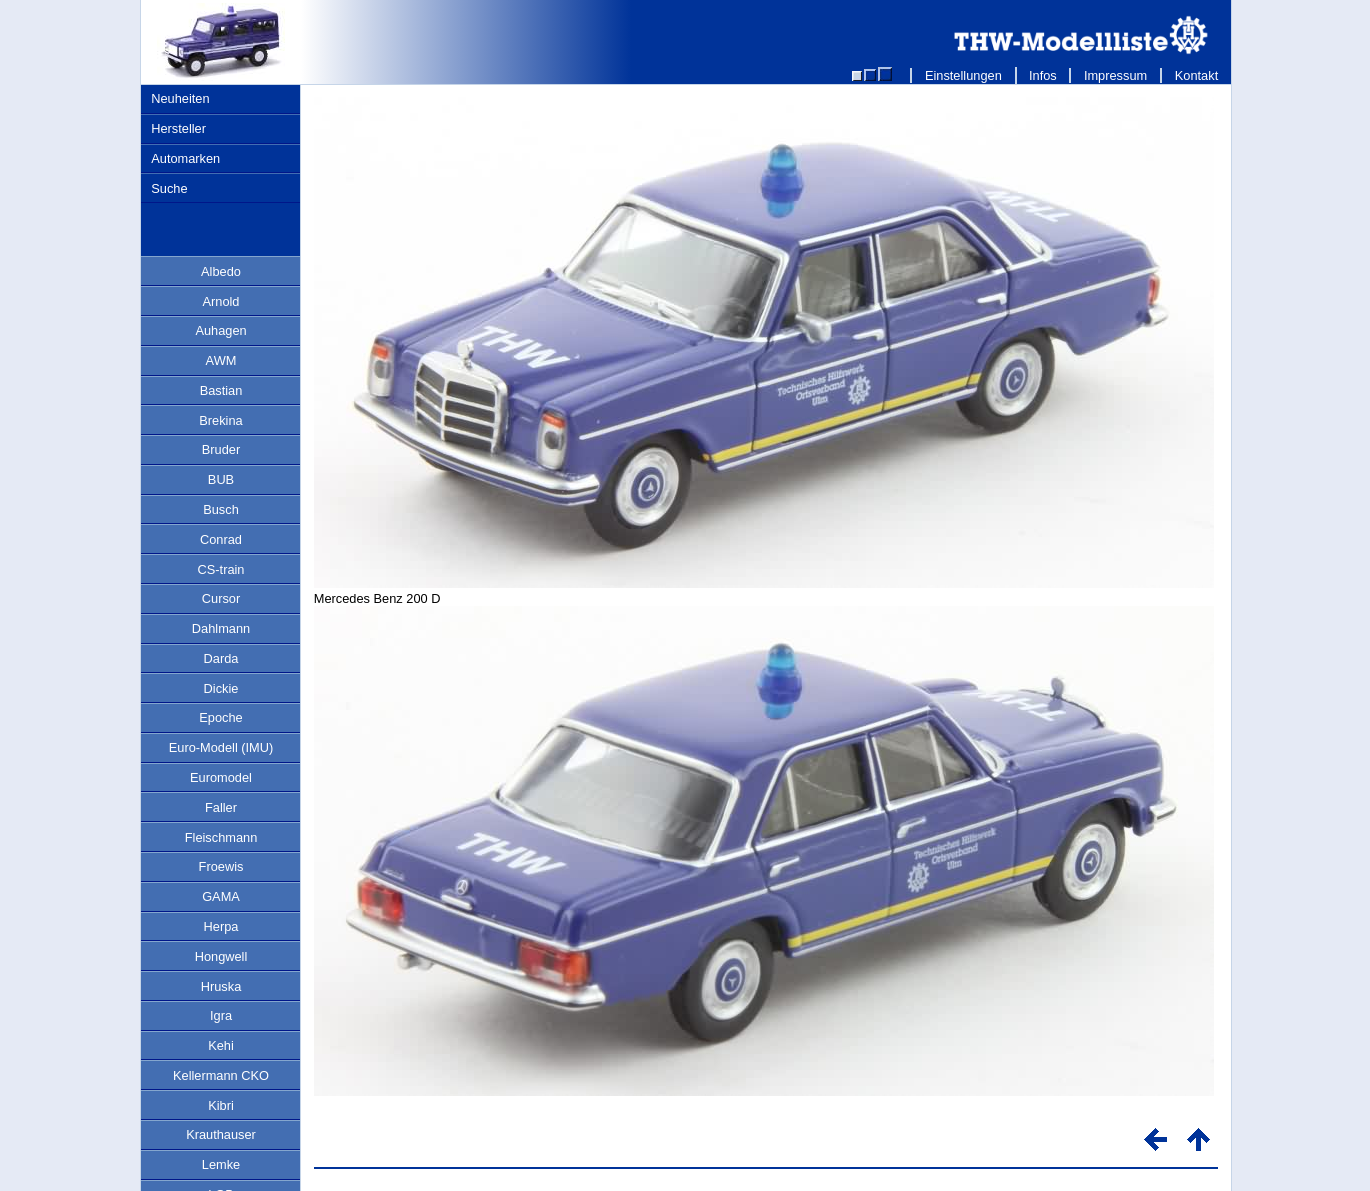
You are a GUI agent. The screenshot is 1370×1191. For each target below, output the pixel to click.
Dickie (221, 688)
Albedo (221, 271)
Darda (221, 658)
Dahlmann (221, 628)
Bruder (221, 449)
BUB (221, 479)
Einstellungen (963, 75)
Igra (221, 1015)
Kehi (221, 1045)
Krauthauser (221, 1134)
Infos (1043, 75)
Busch (221, 509)
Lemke (221, 1164)
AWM (221, 360)
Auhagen (220, 330)
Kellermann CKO (221, 1075)
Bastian (221, 390)
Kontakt (1196, 75)
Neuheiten (180, 98)
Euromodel (221, 777)
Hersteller (178, 128)
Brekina (220, 420)
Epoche (220, 717)
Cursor (221, 598)
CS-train (221, 569)
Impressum (1115, 75)
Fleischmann (221, 837)
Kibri (221, 1105)
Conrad (221, 539)
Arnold (221, 301)
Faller (221, 807)
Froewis (221, 866)
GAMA (221, 896)
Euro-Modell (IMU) (221, 747)
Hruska (221, 986)
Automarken (185, 158)
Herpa (221, 926)
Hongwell (221, 956)
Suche (169, 188)
